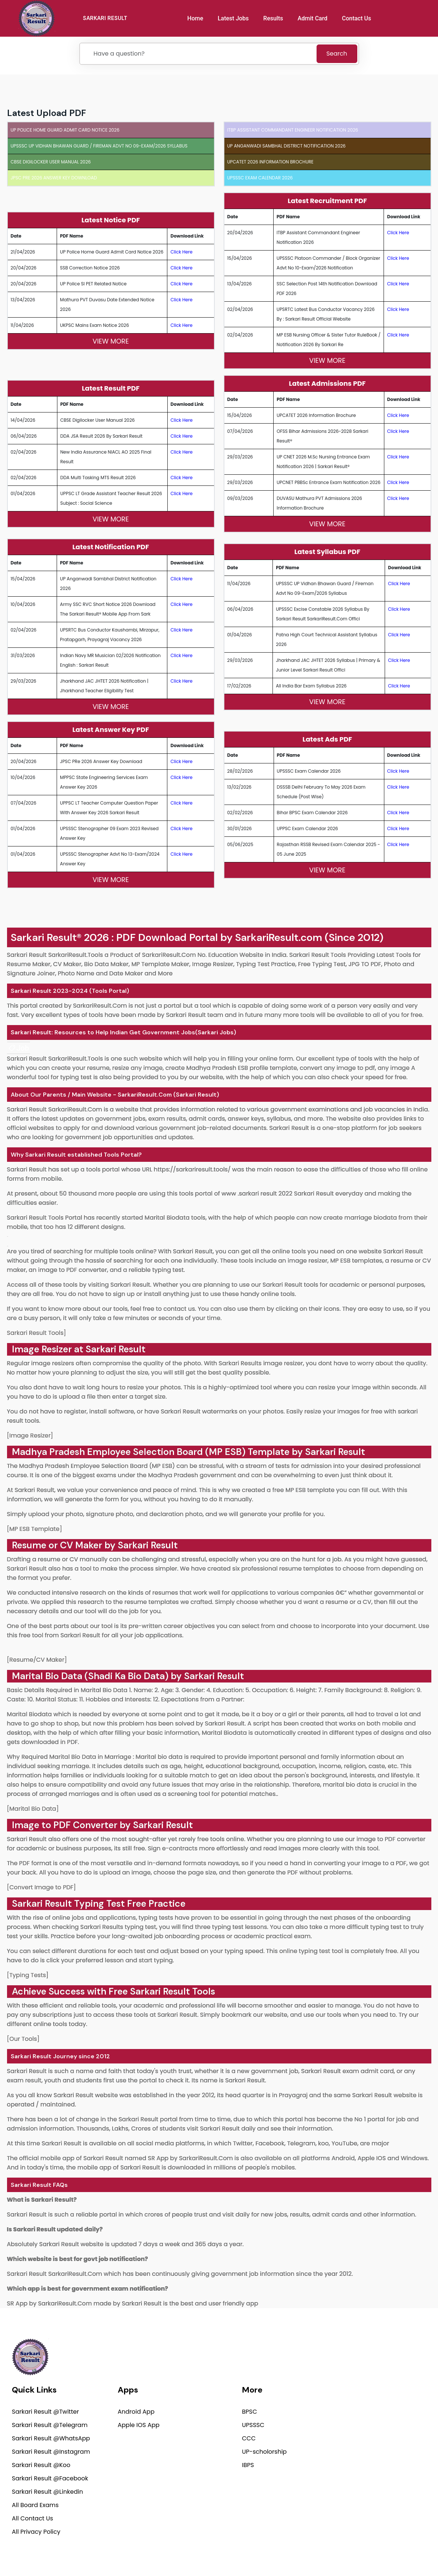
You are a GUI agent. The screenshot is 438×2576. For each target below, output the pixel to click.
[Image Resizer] (30, 1435)
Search (336, 53)
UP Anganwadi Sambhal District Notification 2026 (286, 146)
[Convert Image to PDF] (41, 1887)
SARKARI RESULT (105, 18)
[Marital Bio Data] (33, 1808)
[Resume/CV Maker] (37, 1659)
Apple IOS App (139, 2425)
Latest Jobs (233, 18)
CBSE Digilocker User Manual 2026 (51, 162)
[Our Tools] (23, 2039)
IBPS (248, 2465)
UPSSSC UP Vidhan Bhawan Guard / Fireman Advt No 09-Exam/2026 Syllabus (99, 146)
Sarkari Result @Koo (41, 2465)
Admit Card (313, 18)
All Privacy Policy (36, 2531)
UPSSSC (253, 2425)
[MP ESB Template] (34, 1529)
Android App (136, 2411)
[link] (18, 1048)
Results (273, 18)
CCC (249, 2438)
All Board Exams (35, 2505)
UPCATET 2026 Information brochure (270, 162)
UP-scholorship (264, 2451)
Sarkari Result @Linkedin (47, 2491)
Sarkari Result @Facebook (50, 2478)
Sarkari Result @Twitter (45, 2411)
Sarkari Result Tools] (36, 1333)
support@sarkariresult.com (388, 2400)
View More (111, 341)
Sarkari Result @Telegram (49, 2425)
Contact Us (356, 18)
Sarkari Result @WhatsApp (51, 2438)
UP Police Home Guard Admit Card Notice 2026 (65, 130)
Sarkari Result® (46, 937)
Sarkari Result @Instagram (51, 2451)
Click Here (181, 252)
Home (195, 18)
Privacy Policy (309, 2552)
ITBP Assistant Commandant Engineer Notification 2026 (292, 130)
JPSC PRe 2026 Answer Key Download (54, 178)
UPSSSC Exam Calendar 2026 (260, 178)
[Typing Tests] (28, 1975)
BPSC (249, 2411)
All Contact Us (32, 2518)
